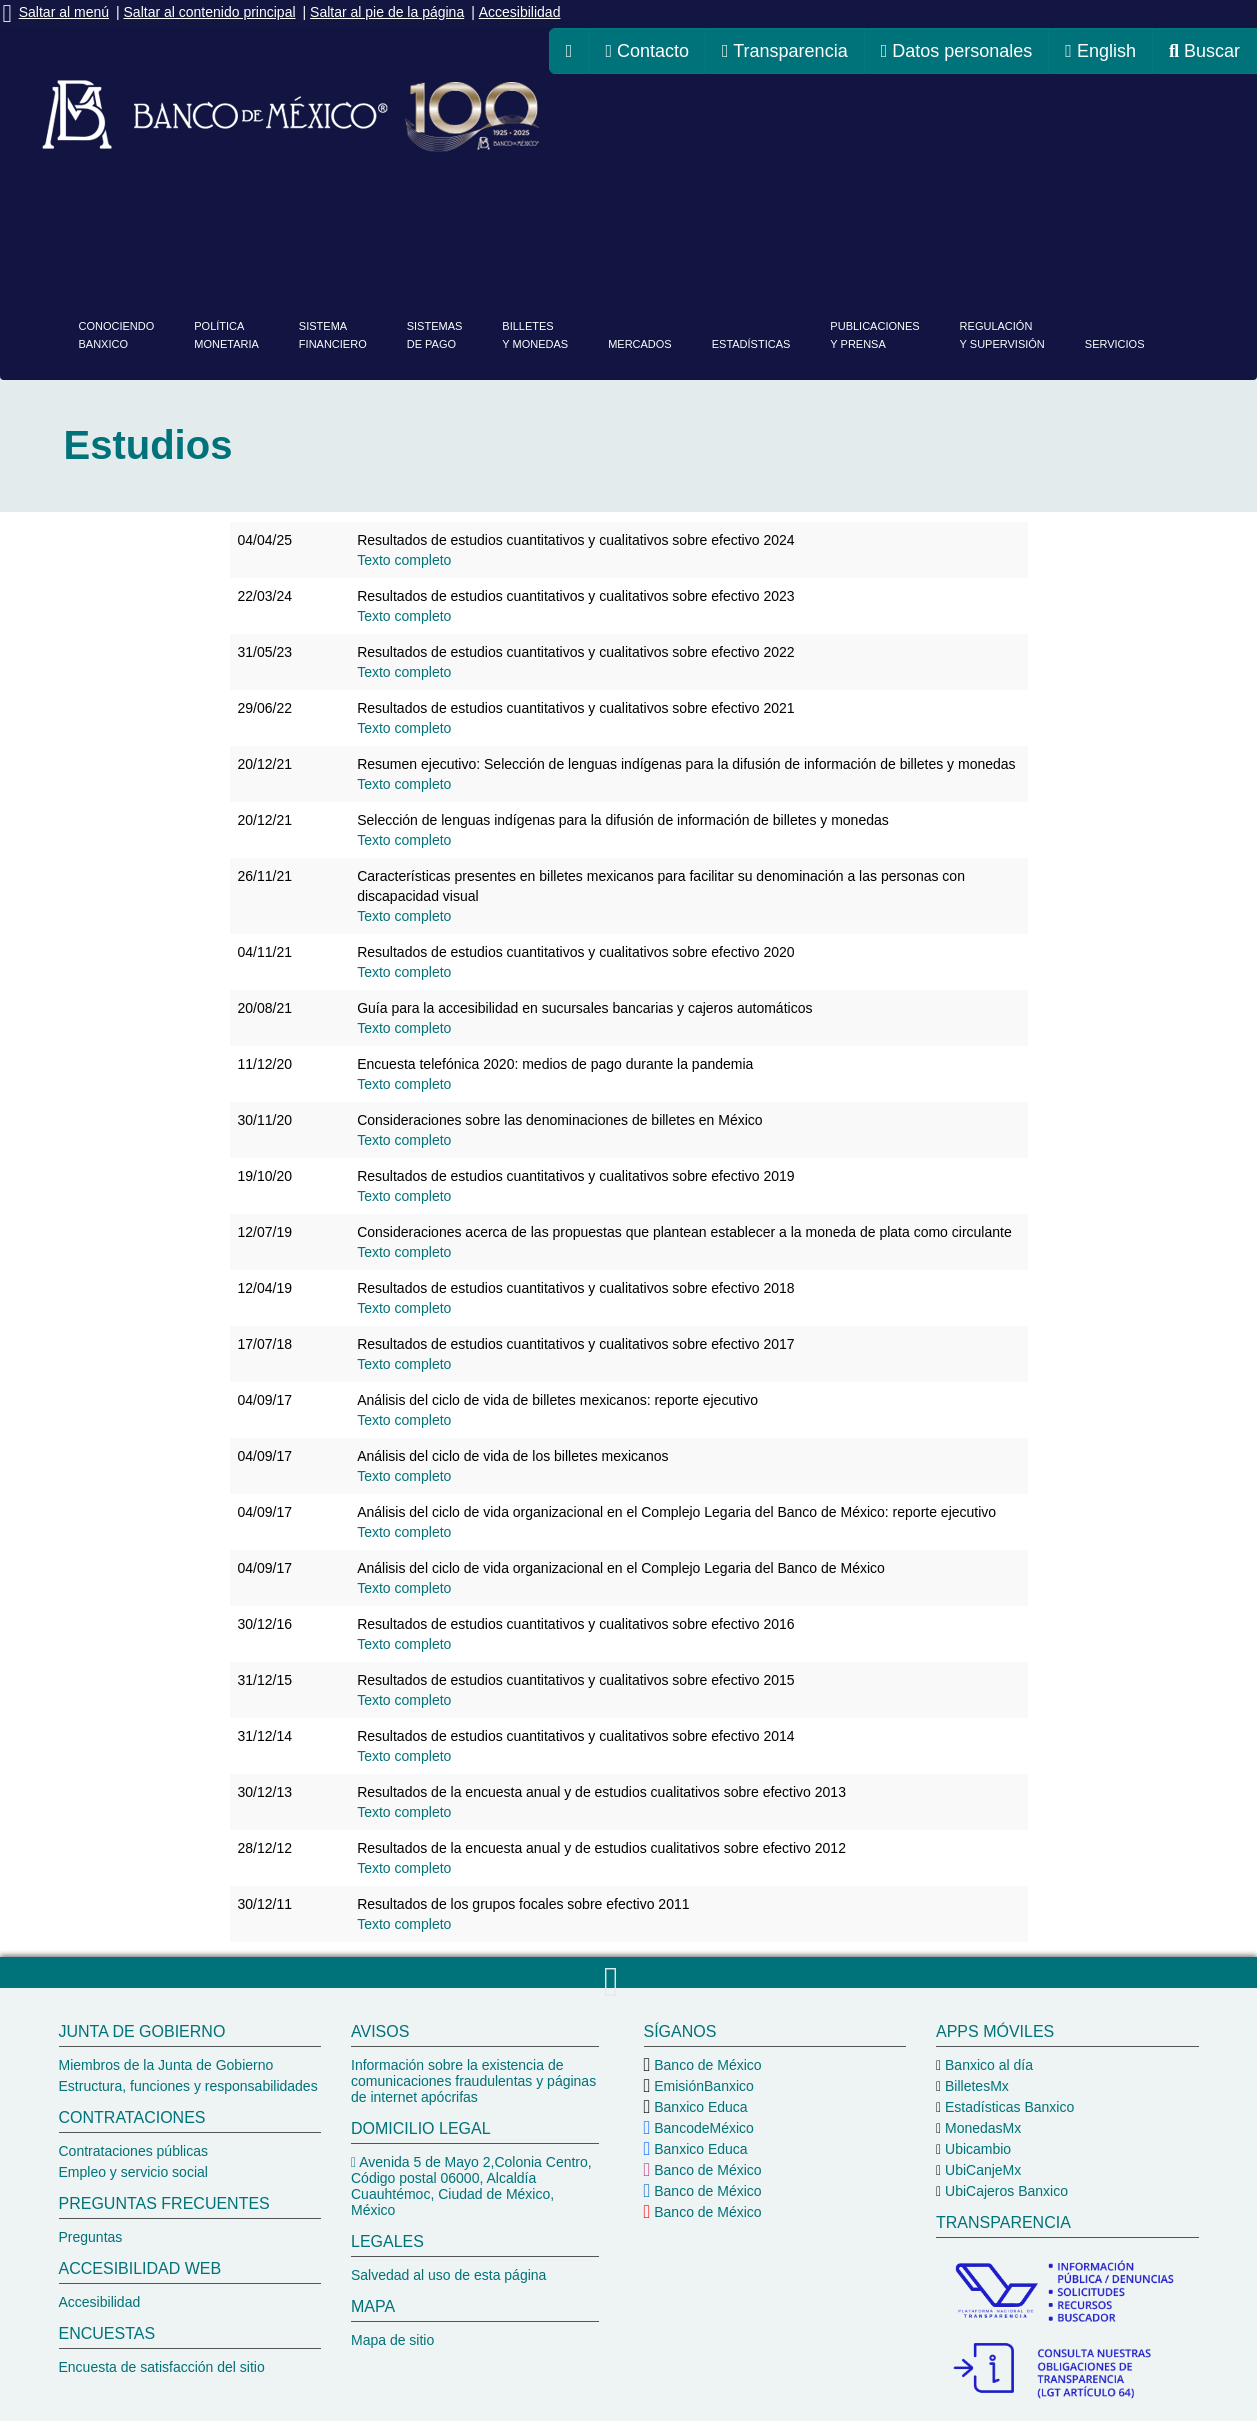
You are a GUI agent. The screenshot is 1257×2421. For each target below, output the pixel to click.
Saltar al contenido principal (210, 12)
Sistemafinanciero (333, 335)
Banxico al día (987, 2065)
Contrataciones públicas (133, 2151)
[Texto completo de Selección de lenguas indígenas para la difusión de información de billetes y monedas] (404, 840)
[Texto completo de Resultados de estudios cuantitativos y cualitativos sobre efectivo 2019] (404, 1196)
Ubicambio (976, 2149)
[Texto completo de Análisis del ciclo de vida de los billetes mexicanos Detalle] (404, 1476)
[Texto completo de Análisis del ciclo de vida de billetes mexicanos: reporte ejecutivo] (404, 1420)
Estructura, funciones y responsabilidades (188, 2086)
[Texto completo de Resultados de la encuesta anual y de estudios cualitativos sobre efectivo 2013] (404, 1812)
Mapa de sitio (392, 2340)
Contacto (647, 51)
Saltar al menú (64, 12)
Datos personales (957, 51)
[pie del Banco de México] (628, 2204)
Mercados (640, 344)
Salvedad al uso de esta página (448, 2275)
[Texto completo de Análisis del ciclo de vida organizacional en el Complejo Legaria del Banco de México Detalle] (404, 1588)
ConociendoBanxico (117, 335)
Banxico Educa (698, 2107)
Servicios (1115, 344)
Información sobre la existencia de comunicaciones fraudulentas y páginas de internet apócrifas (473, 2081)
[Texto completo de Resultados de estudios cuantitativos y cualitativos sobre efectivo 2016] (404, 1644)
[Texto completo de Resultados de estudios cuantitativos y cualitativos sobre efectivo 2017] (404, 1364)
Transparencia (785, 51)
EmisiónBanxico (702, 2086)
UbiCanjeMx (981, 2170)
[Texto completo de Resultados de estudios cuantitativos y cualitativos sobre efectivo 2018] (404, 1308)
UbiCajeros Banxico (1004, 2191)
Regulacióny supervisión (1002, 335)
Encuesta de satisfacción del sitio (162, 2367)
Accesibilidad (520, 12)
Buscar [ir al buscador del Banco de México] (1204, 51)
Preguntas (91, 2237)
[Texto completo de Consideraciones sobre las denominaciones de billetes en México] (404, 1140)
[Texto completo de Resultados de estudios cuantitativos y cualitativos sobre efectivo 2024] (404, 560)
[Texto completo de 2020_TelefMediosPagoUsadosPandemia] (404, 1084)
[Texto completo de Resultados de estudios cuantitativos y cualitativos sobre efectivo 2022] (404, 672)
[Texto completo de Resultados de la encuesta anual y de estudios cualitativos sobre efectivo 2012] (404, 1868)
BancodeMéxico (702, 2128)
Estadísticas (751, 344)
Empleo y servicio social (133, 2172)
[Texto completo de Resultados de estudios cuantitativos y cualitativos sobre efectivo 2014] (404, 1756)
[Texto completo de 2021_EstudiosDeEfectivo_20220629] (404, 728)
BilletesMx (975, 2086)
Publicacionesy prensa (874, 335)
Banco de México (705, 2065)
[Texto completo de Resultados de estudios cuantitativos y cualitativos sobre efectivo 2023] (404, 616)
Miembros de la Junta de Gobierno (166, 2065)
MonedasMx (981, 2128)
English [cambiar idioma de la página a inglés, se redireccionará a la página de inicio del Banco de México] (1100, 51)
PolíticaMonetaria (226, 335)
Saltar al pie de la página (387, 12)
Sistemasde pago (435, 335)
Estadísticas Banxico (1007, 2107)
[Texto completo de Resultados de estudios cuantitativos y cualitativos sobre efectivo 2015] (404, 1700)
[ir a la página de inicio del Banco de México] (569, 51)
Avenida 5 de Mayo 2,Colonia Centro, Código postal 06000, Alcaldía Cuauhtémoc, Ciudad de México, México (471, 2186)
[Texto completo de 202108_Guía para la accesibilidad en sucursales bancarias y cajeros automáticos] (404, 1028)
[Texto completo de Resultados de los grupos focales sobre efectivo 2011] (404, 1924)
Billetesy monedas (535, 335)
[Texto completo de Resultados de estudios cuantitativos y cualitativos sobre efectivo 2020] (404, 972)
